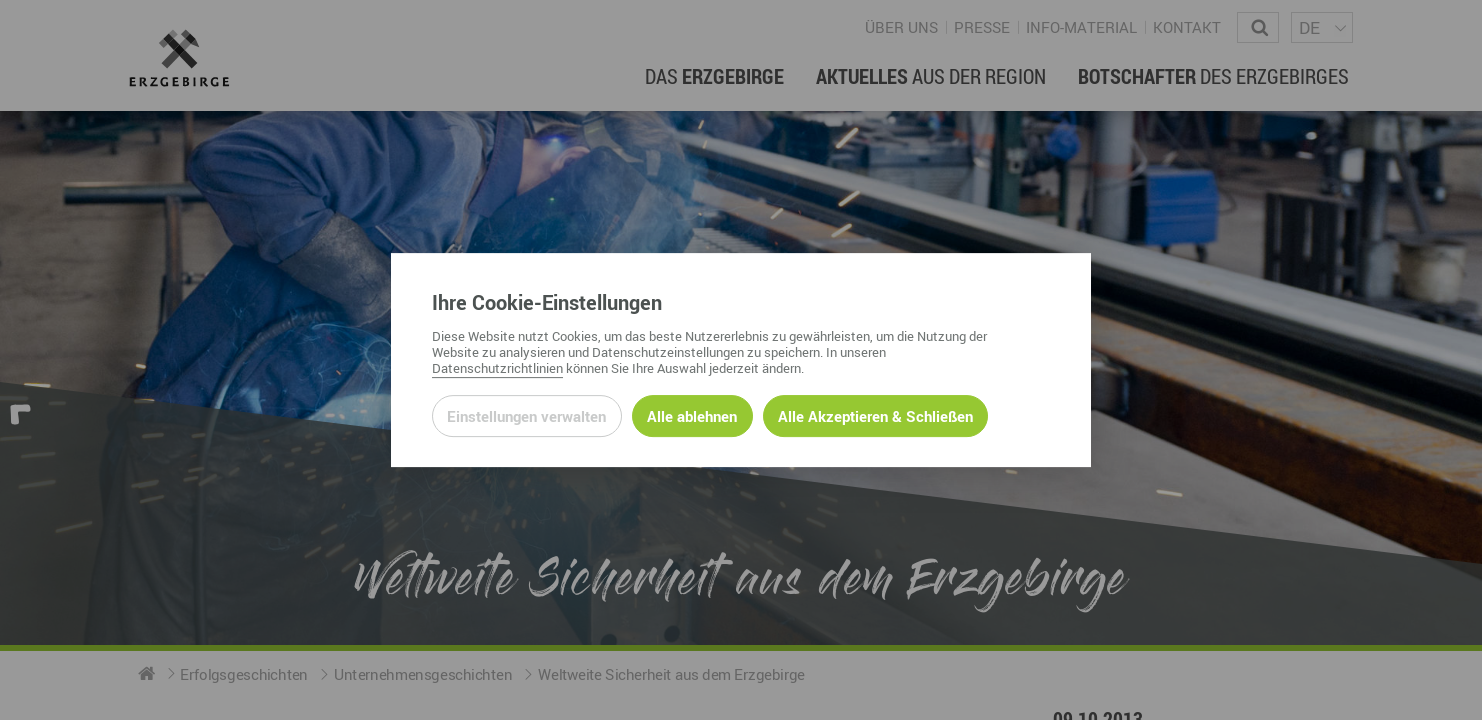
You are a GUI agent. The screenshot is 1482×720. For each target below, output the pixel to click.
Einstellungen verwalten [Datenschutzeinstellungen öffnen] (526, 416)
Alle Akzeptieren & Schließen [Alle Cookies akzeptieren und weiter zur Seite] (875, 416)
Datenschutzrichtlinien (497, 368)
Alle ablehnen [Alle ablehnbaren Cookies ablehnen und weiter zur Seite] (692, 416)
